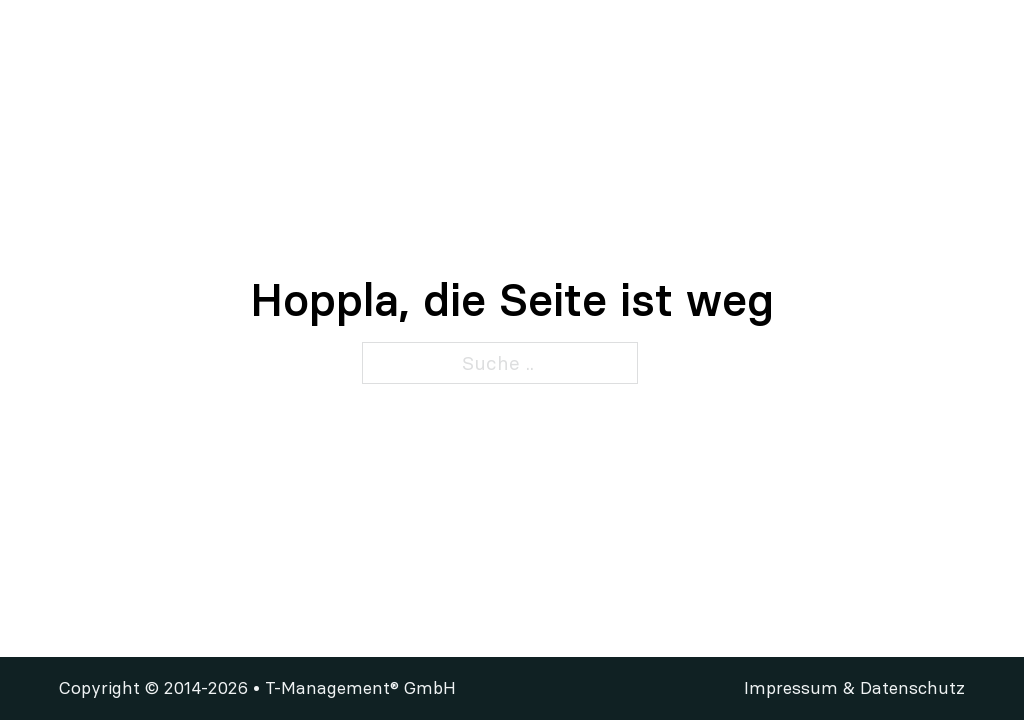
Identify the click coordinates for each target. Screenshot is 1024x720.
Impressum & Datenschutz (854, 688)
